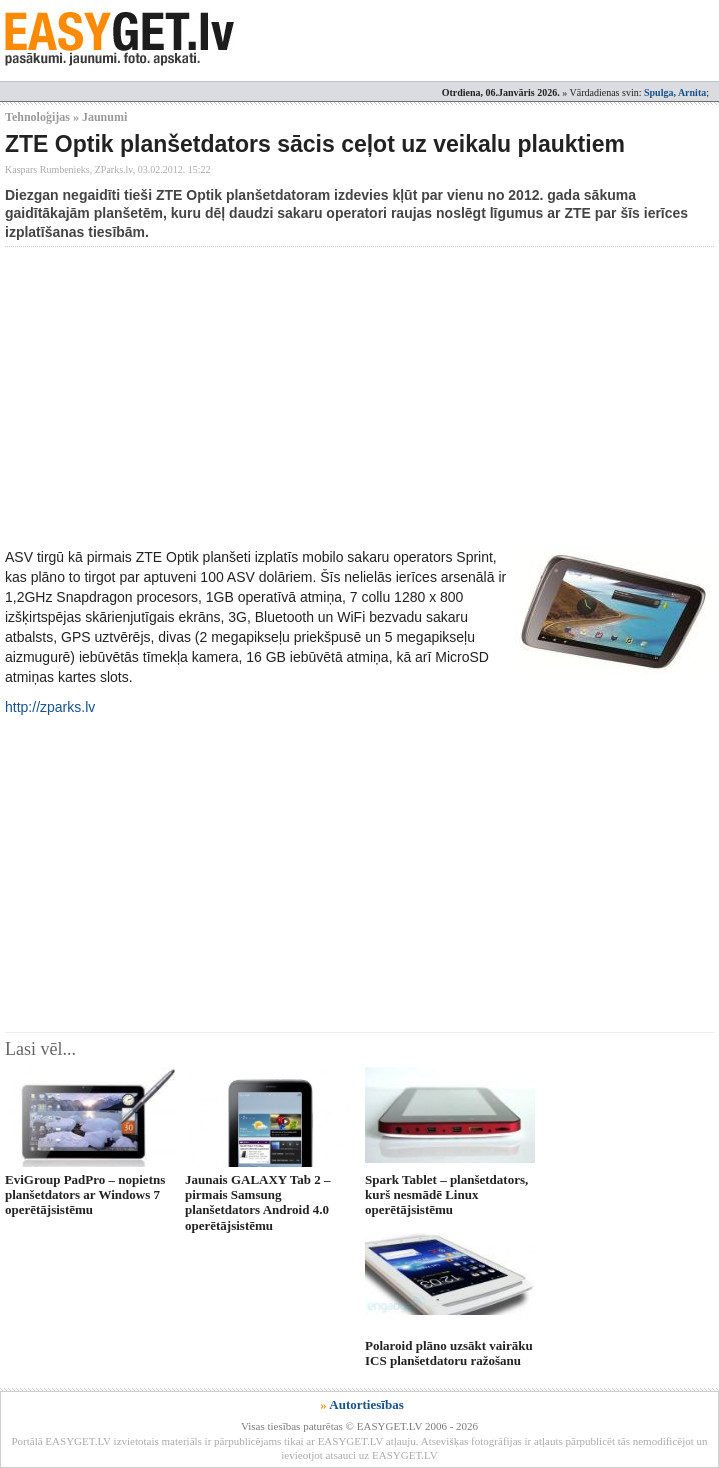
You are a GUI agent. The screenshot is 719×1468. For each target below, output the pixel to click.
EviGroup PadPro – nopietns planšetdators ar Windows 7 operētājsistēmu (85, 1195)
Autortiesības (366, 1404)
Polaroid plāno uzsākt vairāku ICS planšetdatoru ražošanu (449, 1353)
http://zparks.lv (50, 707)
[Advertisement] (362, 397)
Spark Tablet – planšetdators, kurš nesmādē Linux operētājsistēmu (446, 1195)
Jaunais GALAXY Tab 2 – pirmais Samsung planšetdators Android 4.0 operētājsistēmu (257, 1202)
